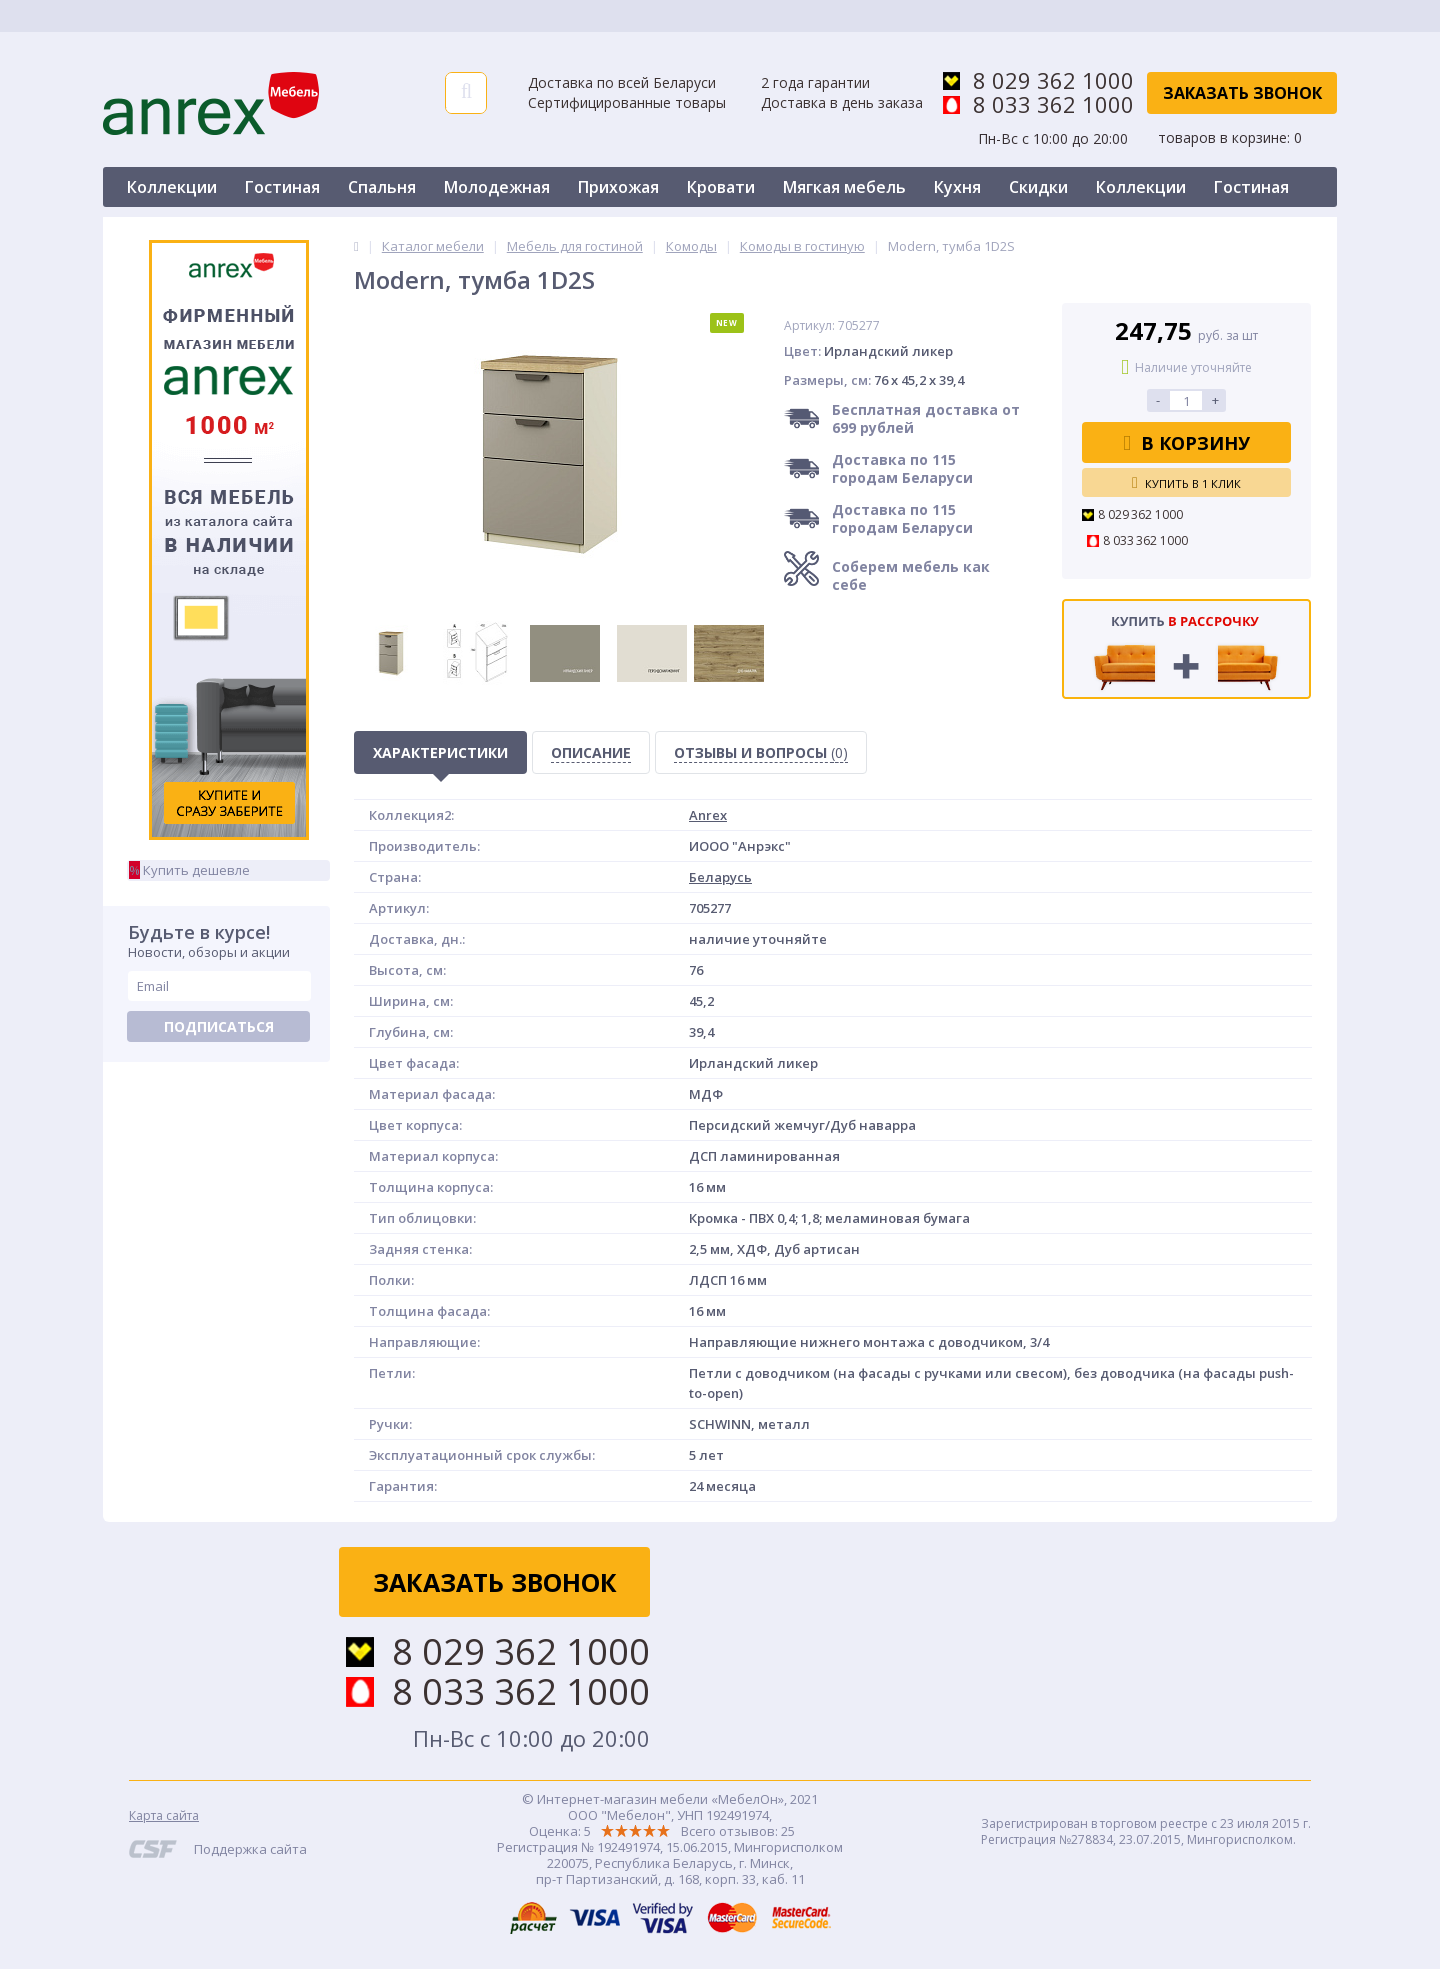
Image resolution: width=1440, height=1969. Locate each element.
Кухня (957, 187)
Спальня (382, 187)
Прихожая (618, 187)
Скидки (1038, 187)
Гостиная (282, 187)
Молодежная (497, 187)
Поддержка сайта (250, 1849)
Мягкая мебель (844, 187)
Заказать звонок (1242, 93)
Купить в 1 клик (1186, 483)
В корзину (1186, 443)
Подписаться (219, 1026)
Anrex (708, 815)
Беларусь (720, 877)
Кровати (721, 187)
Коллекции (172, 187)
